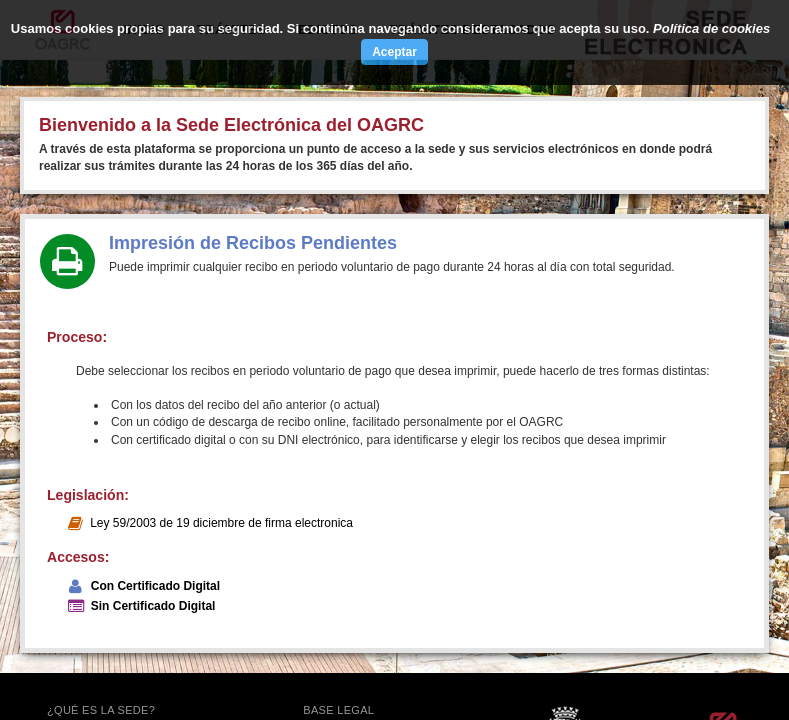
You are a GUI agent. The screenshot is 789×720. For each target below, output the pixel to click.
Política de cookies (711, 28)
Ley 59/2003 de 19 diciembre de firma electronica (221, 523)
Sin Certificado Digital (153, 606)
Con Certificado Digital (155, 586)
